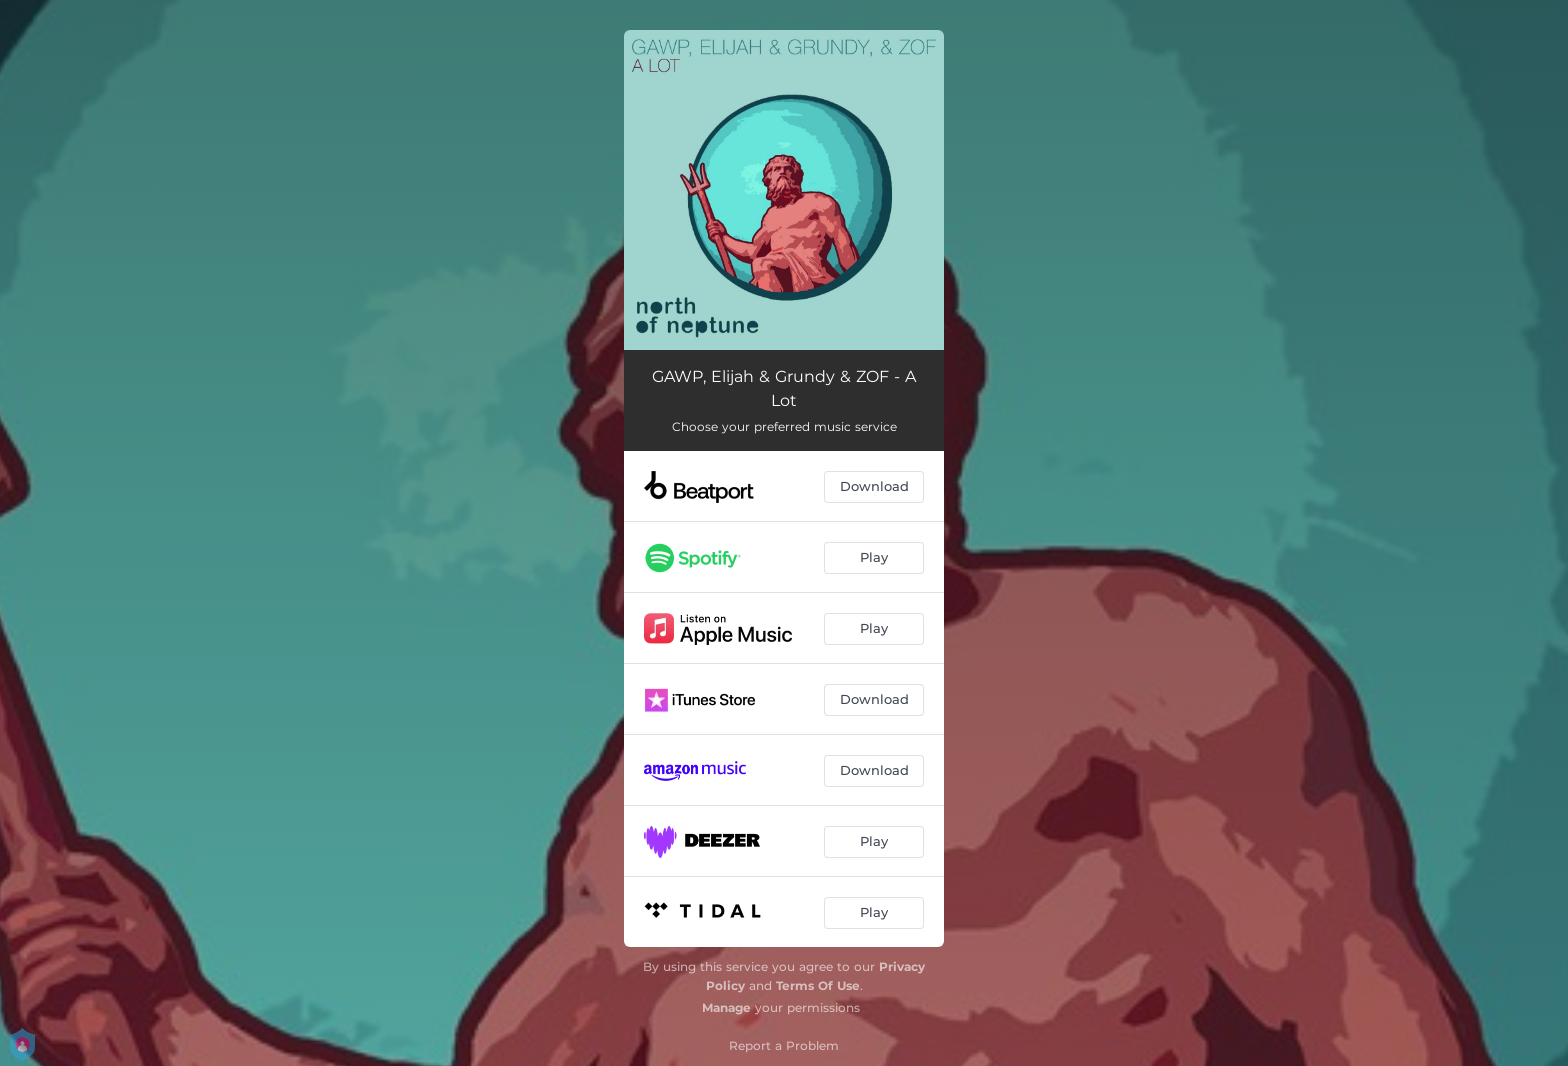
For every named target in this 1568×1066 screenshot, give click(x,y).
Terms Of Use (818, 985)
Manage (726, 1007)
